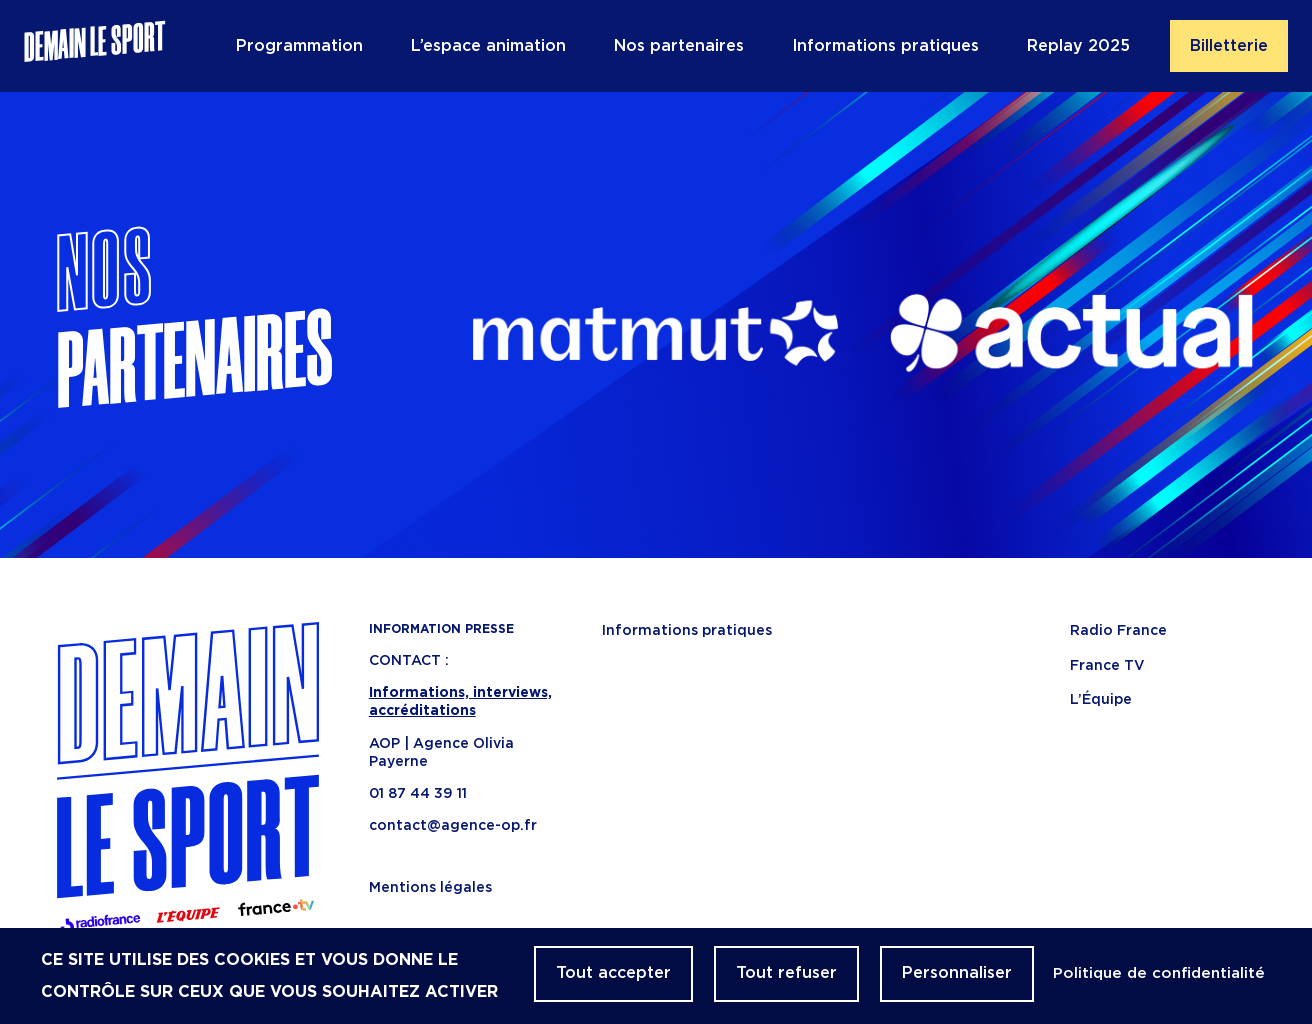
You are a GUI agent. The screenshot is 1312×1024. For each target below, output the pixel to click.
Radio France (1118, 631)
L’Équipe (1101, 700)
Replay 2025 (1078, 46)
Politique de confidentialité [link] (1159, 973)
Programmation (299, 46)
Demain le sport (94, 46)
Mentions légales (430, 888)
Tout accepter (613, 973)
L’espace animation (488, 46)
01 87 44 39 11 (418, 794)
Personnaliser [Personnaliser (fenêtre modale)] (957, 973)
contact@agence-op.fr (453, 826)
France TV (1107, 666)
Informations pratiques (885, 46)
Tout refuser (786, 973)
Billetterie (1229, 46)
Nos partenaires (679, 46)
